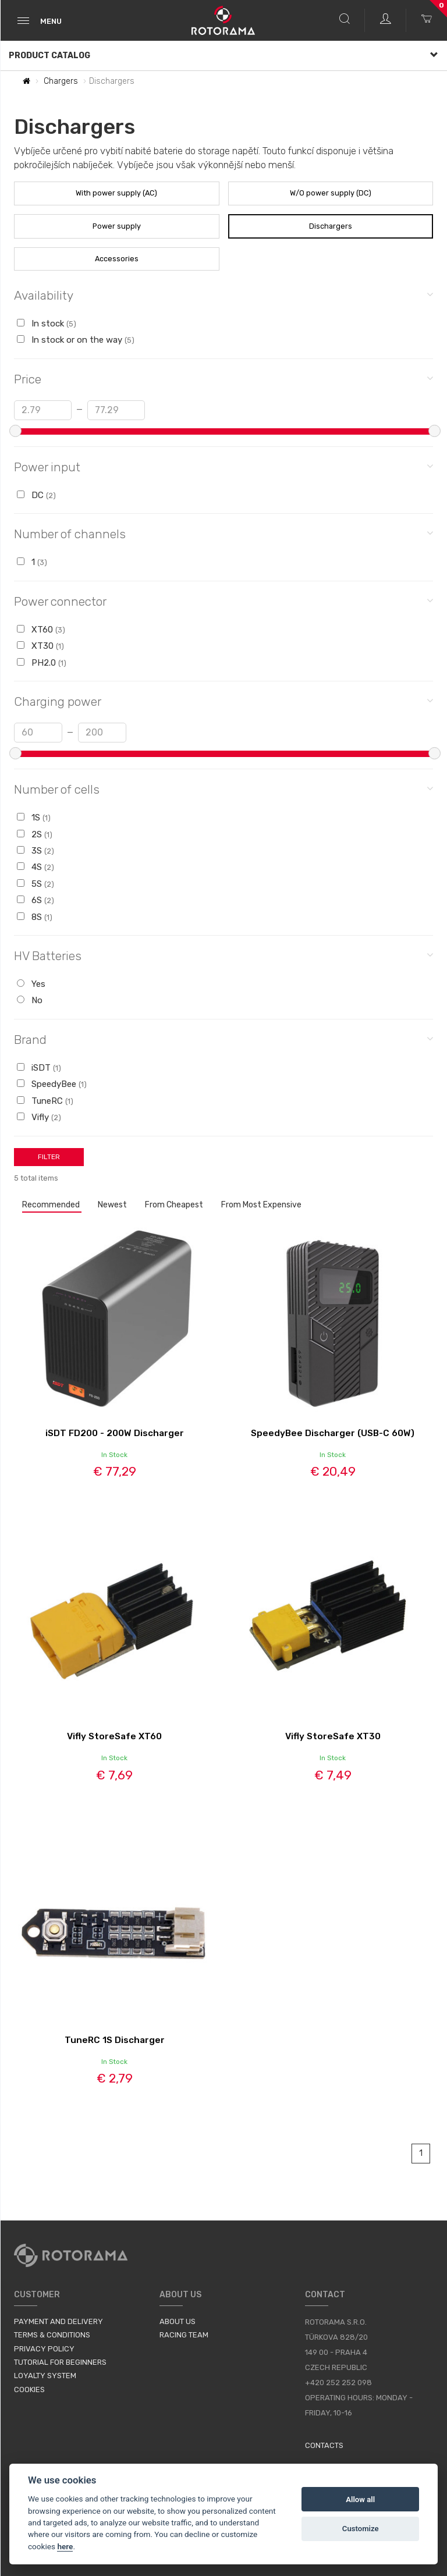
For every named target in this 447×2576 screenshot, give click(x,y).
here (65, 2546)
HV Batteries (223, 955)
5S (35, 884)
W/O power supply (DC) (330, 193)
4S (35, 867)
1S (34, 817)
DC (36, 495)
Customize (360, 2528)
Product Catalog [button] (223, 56)
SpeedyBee (52, 1084)
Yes (31, 984)
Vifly (39, 1117)
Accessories (117, 258)
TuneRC (45, 1101)
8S (34, 917)
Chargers (61, 81)
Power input (223, 466)
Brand (223, 1039)
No (29, 1000)
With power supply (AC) (116, 193)
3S (35, 850)
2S (34, 834)
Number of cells (223, 789)
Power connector (223, 601)
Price (223, 378)
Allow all (360, 2499)
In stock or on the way (75, 340)
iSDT (39, 1068)
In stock (46, 323)
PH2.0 (41, 663)
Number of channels (223, 533)
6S (35, 900)
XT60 (41, 629)
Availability (223, 295)
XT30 (40, 646)
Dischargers (330, 226)
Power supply (117, 226)
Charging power (223, 701)
